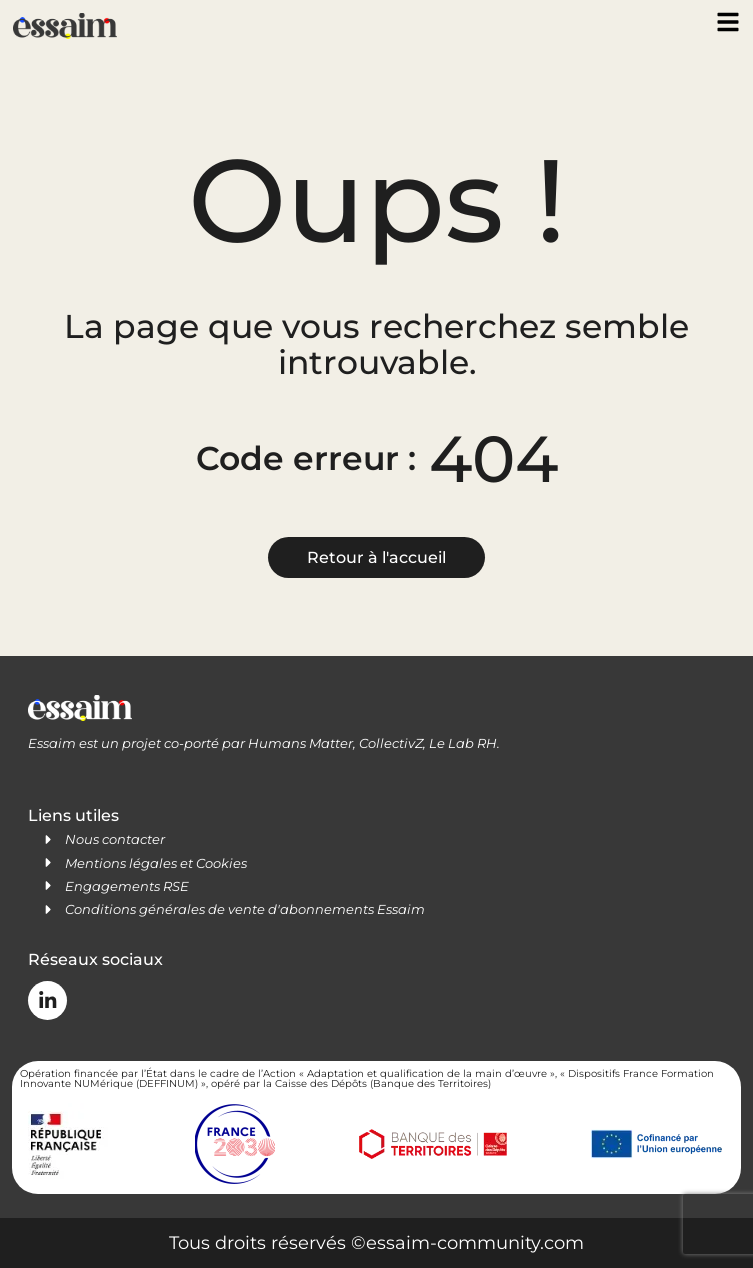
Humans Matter (300, 743)
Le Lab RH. (464, 743)
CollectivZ (391, 743)
